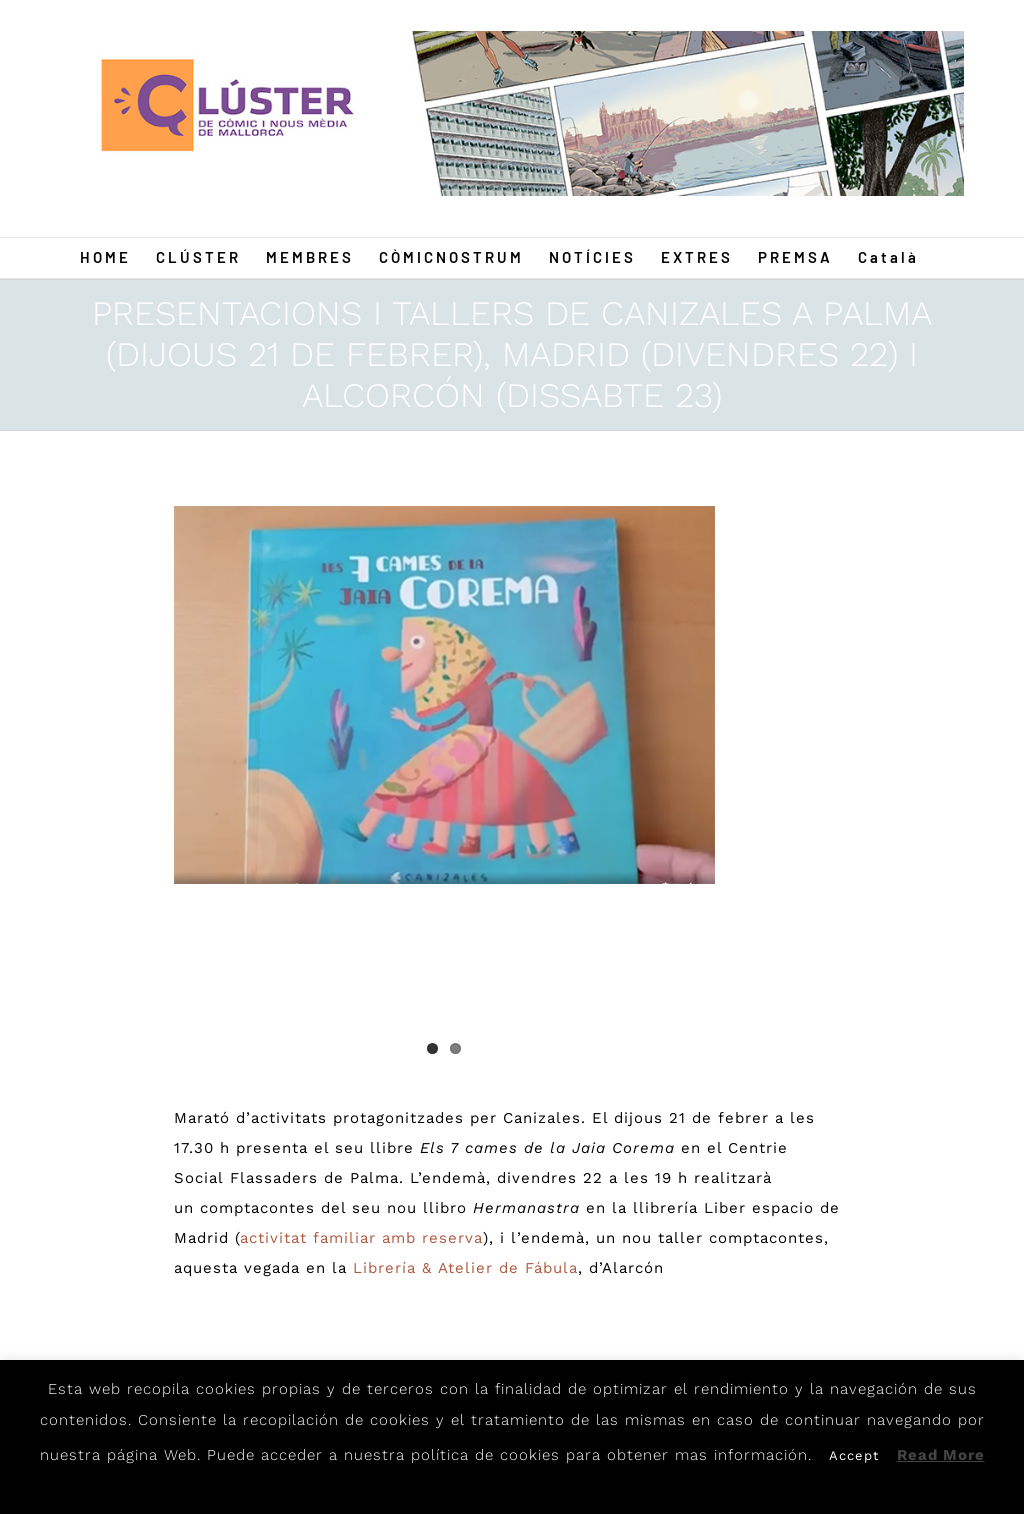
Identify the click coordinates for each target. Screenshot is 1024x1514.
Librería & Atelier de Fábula (465, 1268)
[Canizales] (444, 695)
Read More (941, 1455)
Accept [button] (854, 1455)
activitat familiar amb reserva (361, 1238)
